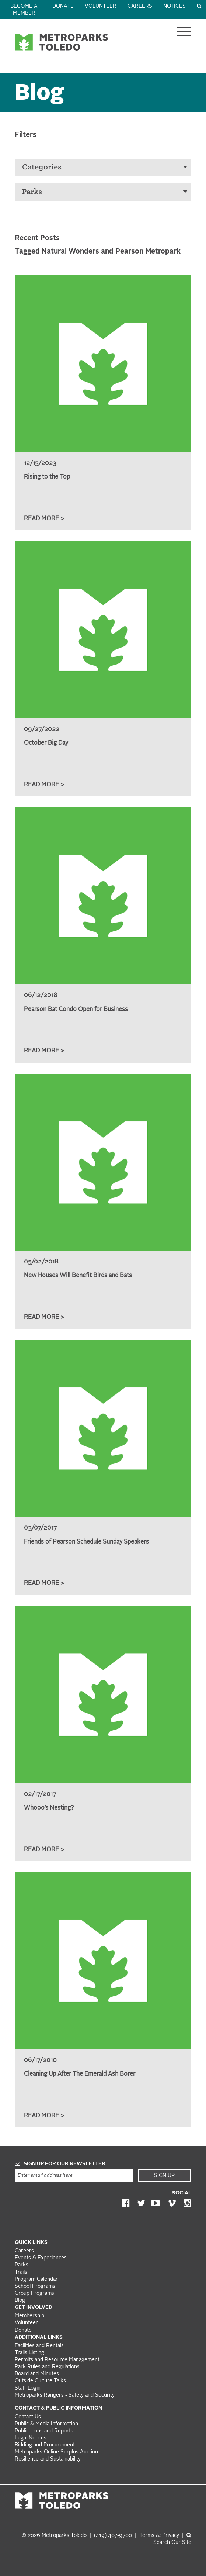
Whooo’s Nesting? (49, 1808)
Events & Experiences (41, 2258)
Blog (20, 2300)
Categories (104, 167)
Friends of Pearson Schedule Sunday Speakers (86, 1542)
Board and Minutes (37, 2374)
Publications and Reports (44, 2431)
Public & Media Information (46, 2424)
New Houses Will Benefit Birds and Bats (78, 1276)
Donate (63, 6)
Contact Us (28, 2417)
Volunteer (100, 6)
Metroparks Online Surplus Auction (56, 2452)
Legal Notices (30, 2438)
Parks (104, 191)
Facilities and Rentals (39, 2346)
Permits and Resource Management (57, 2360)
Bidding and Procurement (45, 2445)
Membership (30, 2316)
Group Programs (34, 2293)
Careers (140, 6)
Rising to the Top (47, 477)
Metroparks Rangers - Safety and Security (65, 2395)
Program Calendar (36, 2279)
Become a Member (24, 10)
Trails (21, 2272)
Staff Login (28, 2388)
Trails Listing (29, 2353)
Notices (174, 6)
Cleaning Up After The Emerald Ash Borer (79, 2074)
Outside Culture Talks (40, 2381)
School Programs (35, 2286)
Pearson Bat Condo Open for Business (76, 1010)
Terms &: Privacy (159, 2535)
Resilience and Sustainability (48, 2459)
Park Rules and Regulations (47, 2367)
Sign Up (164, 2175)
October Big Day (46, 743)
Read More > (44, 519)
